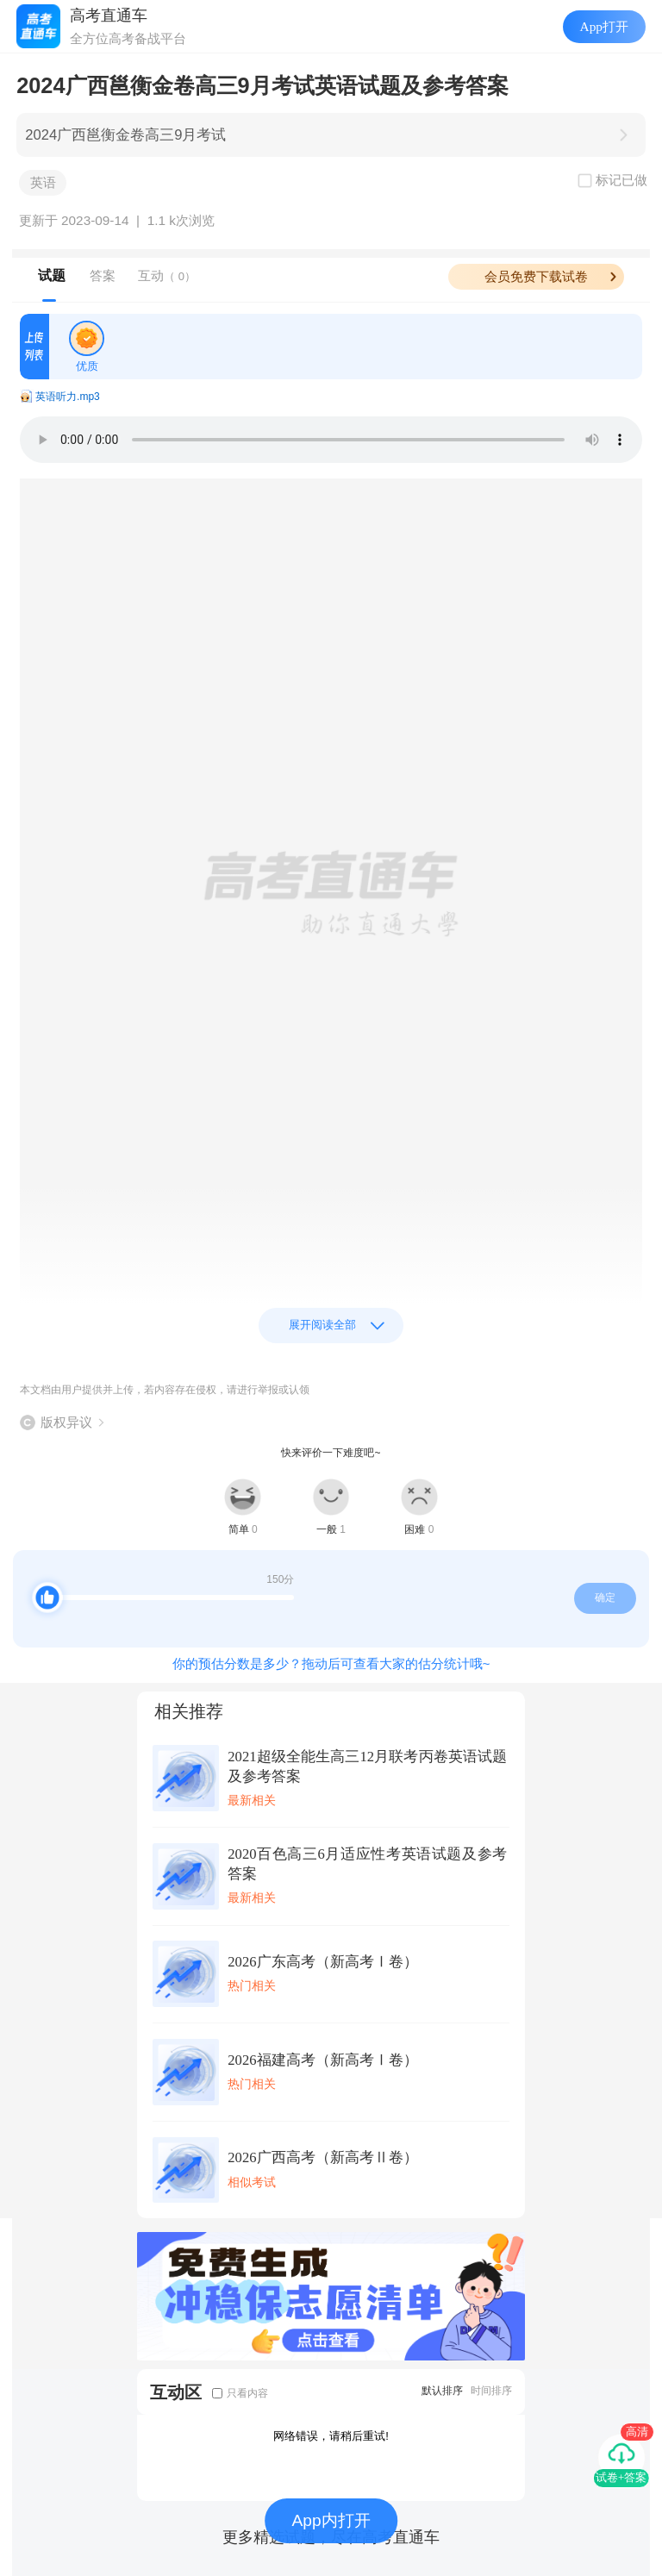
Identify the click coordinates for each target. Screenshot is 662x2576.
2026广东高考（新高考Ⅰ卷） (322, 1962)
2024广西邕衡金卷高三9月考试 (125, 135)
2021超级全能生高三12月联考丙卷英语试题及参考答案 (367, 1766)
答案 (103, 275)
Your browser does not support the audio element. (331, 439)
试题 (52, 275)
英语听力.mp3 (67, 397)
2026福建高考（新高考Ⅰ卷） (322, 2060)
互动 (167, 275)
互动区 (176, 2392)
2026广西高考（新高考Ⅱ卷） (322, 2157)
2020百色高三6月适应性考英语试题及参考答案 (367, 1864)
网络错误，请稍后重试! (331, 2435)
